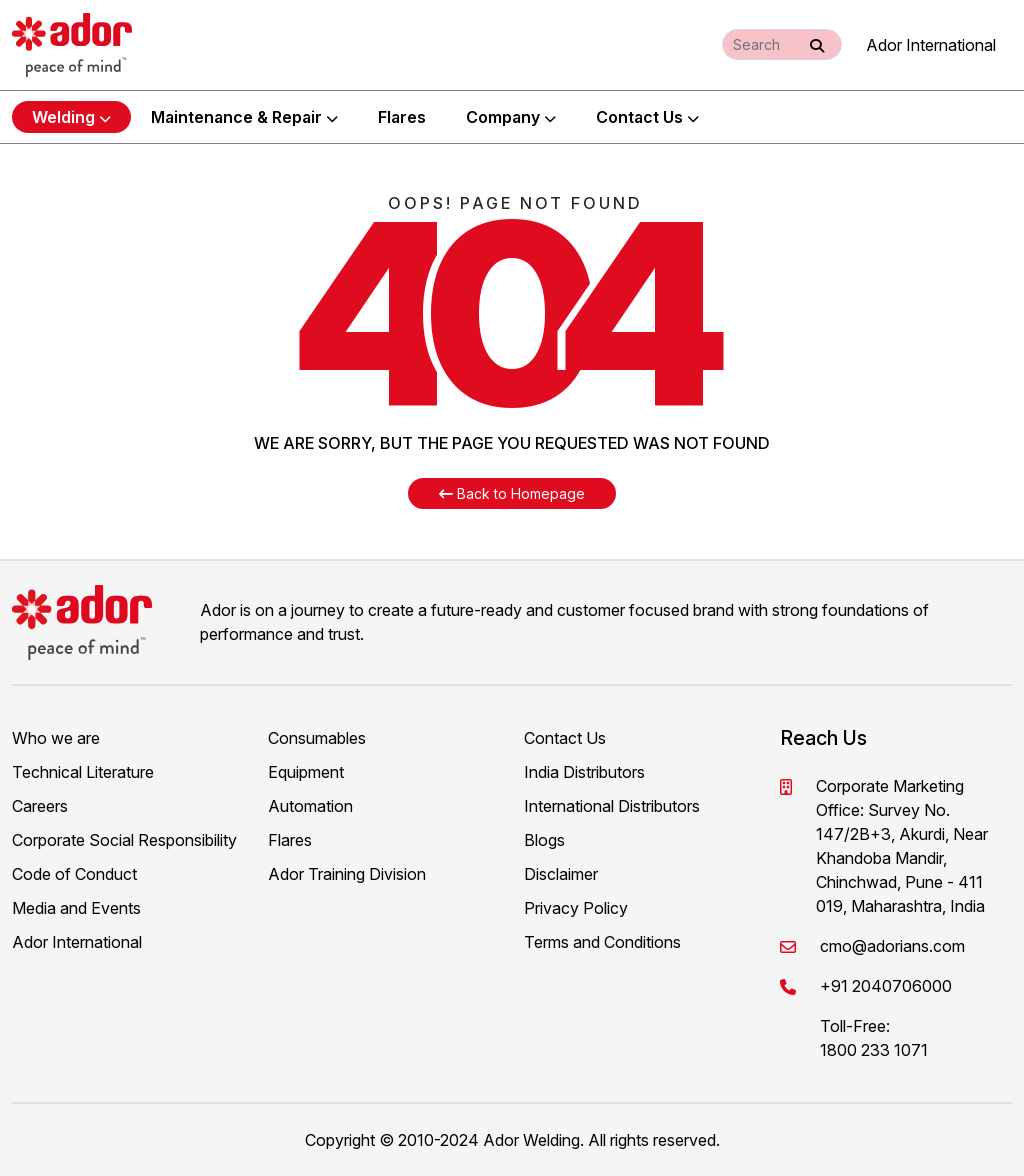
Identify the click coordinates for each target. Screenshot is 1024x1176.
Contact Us (647, 117)
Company (511, 117)
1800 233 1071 (874, 1050)
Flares (402, 117)
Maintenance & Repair (244, 117)
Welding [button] (71, 117)
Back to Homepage (512, 493)
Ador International (931, 45)
